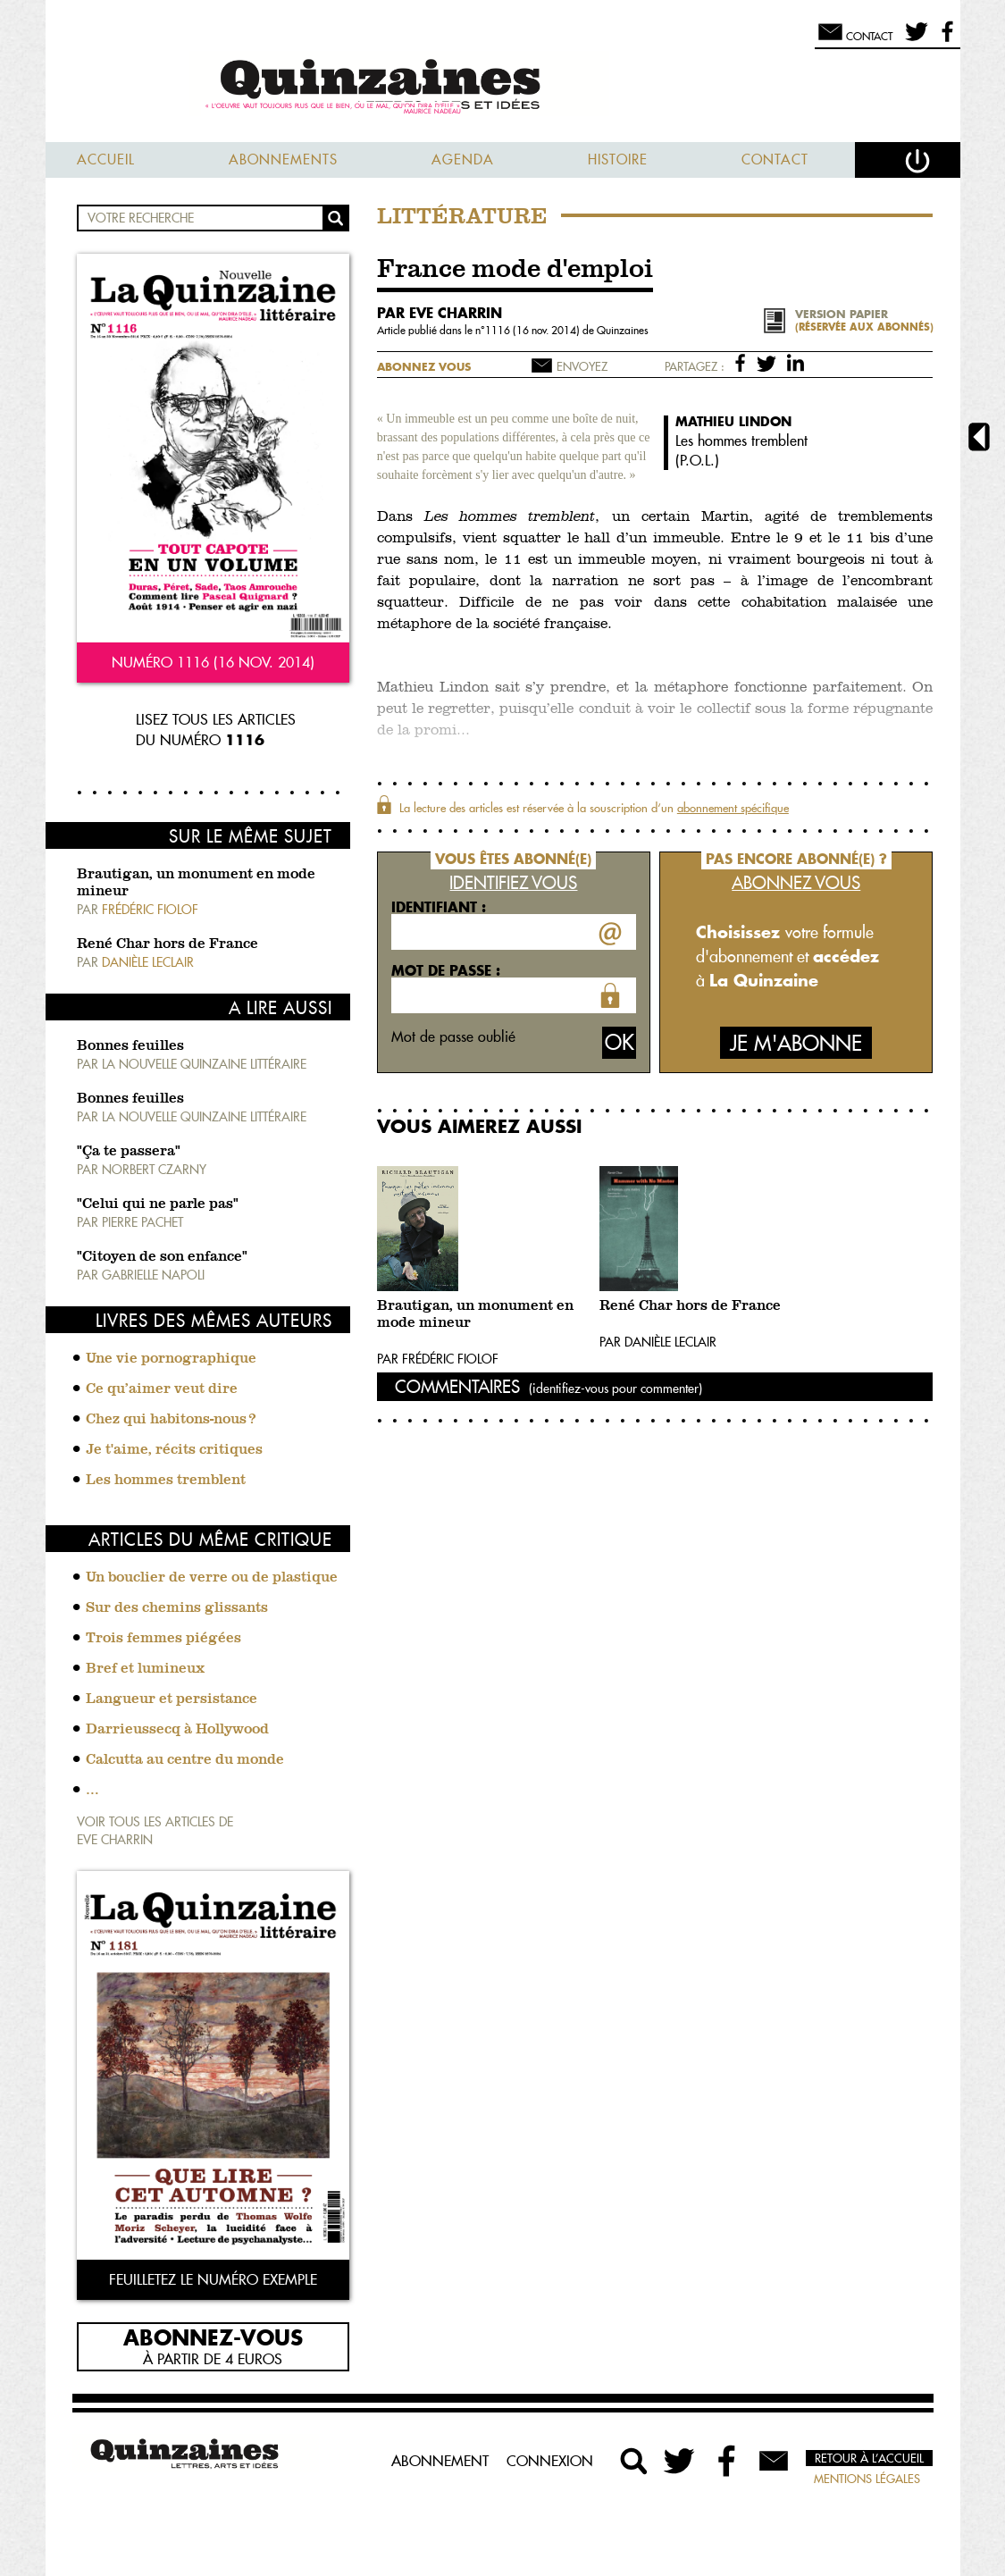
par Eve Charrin (439, 313)
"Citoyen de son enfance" (162, 1257)
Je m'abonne (796, 1043)
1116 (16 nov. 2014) (533, 330)
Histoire (618, 159)
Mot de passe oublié (453, 1036)
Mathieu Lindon (733, 421)
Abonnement (440, 2461)
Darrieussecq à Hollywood (177, 1730)
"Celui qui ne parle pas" (158, 1204)
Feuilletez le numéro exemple (213, 2279)
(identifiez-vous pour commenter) (615, 1388)
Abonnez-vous (213, 2336)
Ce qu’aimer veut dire (162, 1389)
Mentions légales (867, 2478)
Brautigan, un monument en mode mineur (475, 1314)
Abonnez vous (424, 366)
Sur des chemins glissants (177, 1608)
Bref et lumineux (145, 1669)
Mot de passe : (445, 970)
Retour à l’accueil (869, 2458)
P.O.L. (697, 460)
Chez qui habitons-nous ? (170, 1420)
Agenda (462, 159)
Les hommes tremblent (166, 1480)
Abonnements (283, 159)
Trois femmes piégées (163, 1639)
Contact (774, 159)
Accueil (106, 159)
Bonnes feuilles (130, 1046)
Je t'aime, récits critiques (174, 1450)
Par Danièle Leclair (657, 1342)
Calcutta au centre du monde (185, 1760)
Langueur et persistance (171, 1699)
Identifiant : (438, 907)
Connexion (550, 2461)
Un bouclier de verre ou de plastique (212, 1578)
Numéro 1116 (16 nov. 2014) (213, 662)
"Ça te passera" (128, 1152)
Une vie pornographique (171, 1359)
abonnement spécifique (733, 808)
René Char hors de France (167, 944)
